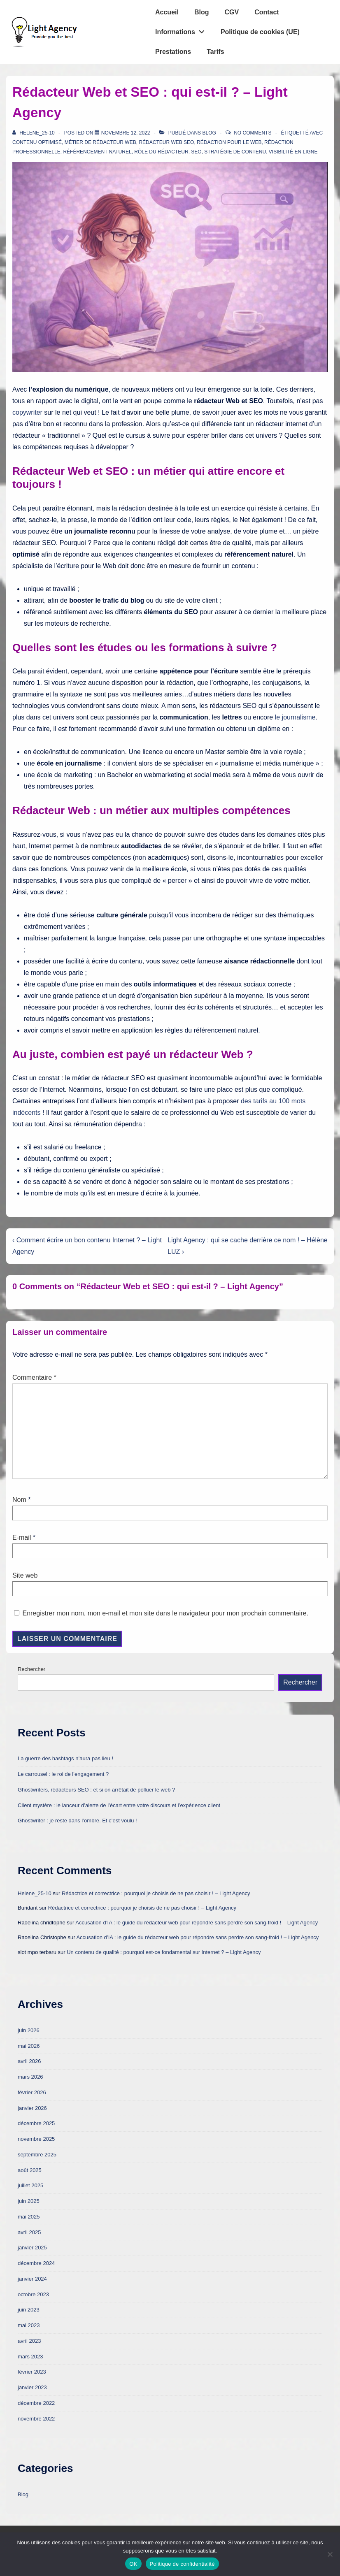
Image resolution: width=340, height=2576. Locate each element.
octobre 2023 (33, 2294)
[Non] (330, 2554)
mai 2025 (29, 2217)
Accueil (167, 12)
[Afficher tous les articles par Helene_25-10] (34, 133)
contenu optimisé (37, 142)
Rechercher (31, 1669)
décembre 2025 (36, 2123)
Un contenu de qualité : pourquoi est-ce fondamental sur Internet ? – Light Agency (164, 1952)
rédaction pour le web (229, 142)
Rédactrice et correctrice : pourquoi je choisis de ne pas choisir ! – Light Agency (156, 1893)
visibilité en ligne (293, 152)
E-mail (21, 1537)
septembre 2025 (37, 2154)
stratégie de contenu (235, 152)
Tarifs (215, 51)
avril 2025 (29, 2232)
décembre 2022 (36, 2403)
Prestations (173, 51)
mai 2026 (29, 2046)
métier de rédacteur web (100, 142)
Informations (182, 30)
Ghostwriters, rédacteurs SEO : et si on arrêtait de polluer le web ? (96, 1790)
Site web (24, 1575)
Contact (266, 12)
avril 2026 (29, 2061)
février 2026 (32, 2092)
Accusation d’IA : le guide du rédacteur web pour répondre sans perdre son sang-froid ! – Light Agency (196, 1922)
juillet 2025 (30, 2185)
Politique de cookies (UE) (260, 31)
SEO (196, 152)
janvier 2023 (32, 2387)
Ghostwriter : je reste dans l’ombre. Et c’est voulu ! (77, 1820)
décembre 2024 (36, 2263)
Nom (19, 1499)
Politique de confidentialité (182, 2564)
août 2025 (30, 2170)
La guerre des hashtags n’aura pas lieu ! (65, 1758)
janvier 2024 (32, 2279)
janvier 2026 (32, 2108)
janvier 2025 (32, 2247)
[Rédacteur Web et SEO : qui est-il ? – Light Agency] (125, 133)
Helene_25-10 (34, 1893)
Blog (201, 12)
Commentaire (34, 1377)
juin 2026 (29, 2030)
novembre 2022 (36, 2419)
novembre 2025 (36, 2139)
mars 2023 (30, 2356)
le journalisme (295, 717)
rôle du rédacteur (161, 152)
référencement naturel (97, 152)
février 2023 (32, 2372)
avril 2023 (29, 2341)
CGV (231, 12)
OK (133, 2564)
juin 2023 (29, 2310)
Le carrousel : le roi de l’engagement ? (63, 1774)
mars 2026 (30, 2077)
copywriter (27, 412)
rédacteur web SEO (166, 142)
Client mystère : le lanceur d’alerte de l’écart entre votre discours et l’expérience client (119, 1805)
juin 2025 (29, 2201)
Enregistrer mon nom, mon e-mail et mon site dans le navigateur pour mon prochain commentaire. (165, 1613)
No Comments (252, 133)
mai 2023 (29, 2325)
